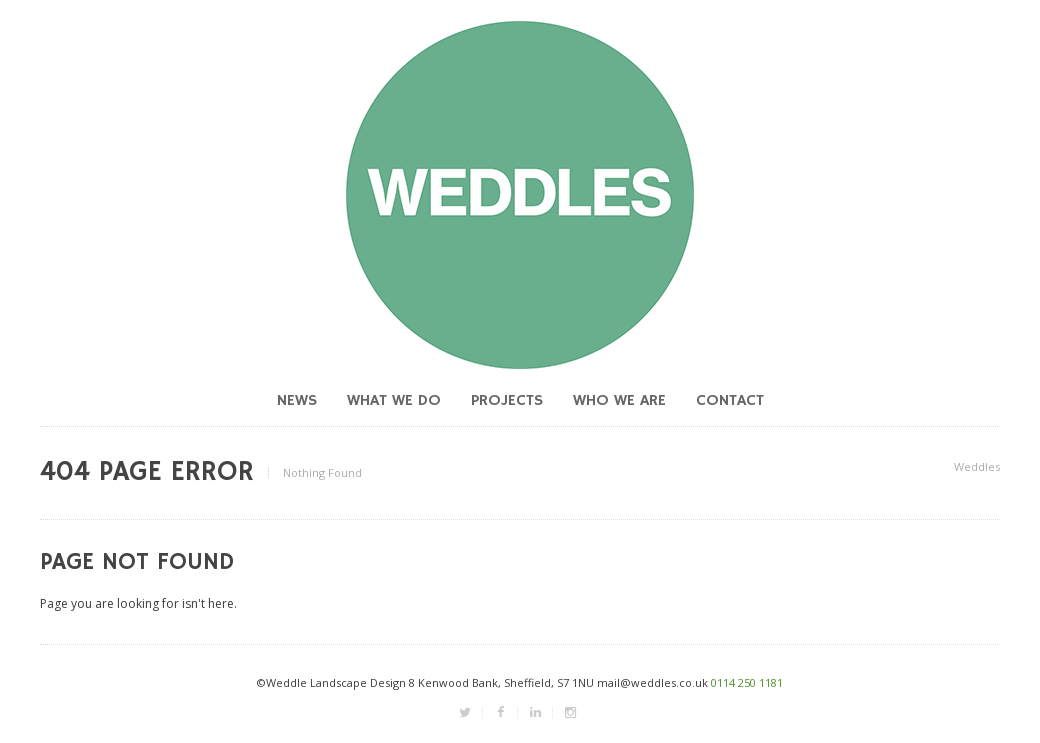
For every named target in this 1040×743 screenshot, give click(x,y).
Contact (730, 401)
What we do (394, 401)
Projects (507, 401)
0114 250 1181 (747, 682)
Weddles (977, 466)
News (297, 401)
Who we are (619, 401)
